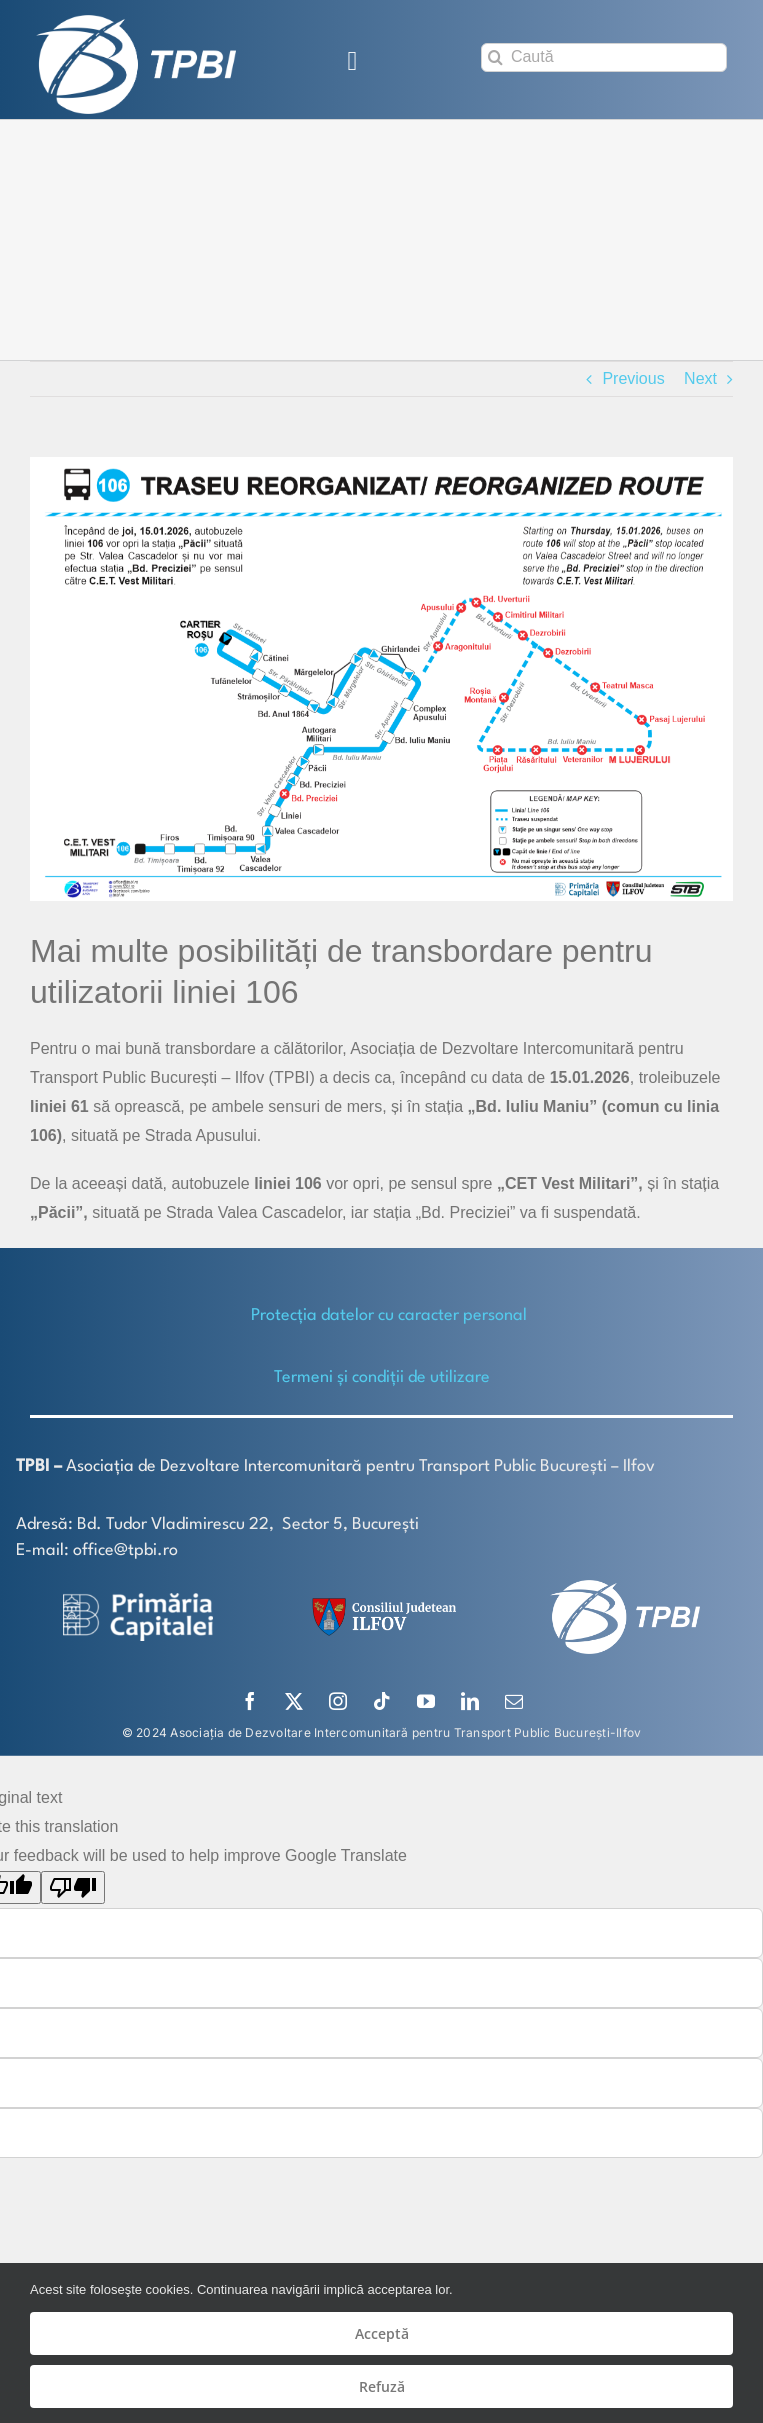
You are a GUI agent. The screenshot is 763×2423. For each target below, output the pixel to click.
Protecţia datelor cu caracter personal (389, 1315)
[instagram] (338, 1701)
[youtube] (426, 1701)
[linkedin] (470, 1701)
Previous (633, 378)
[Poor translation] (73, 1887)
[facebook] (250, 1701)
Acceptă (382, 2333)
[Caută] (604, 57)
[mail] (514, 1701)
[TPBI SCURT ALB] (136, 22)
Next (700, 378)
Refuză (382, 2386)
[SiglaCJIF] (381, 1602)
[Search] (495, 57)
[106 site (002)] (381, 679)
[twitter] (294, 1701)
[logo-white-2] (138, 1600)
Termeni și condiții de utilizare (382, 1377)
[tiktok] (382, 1701)
